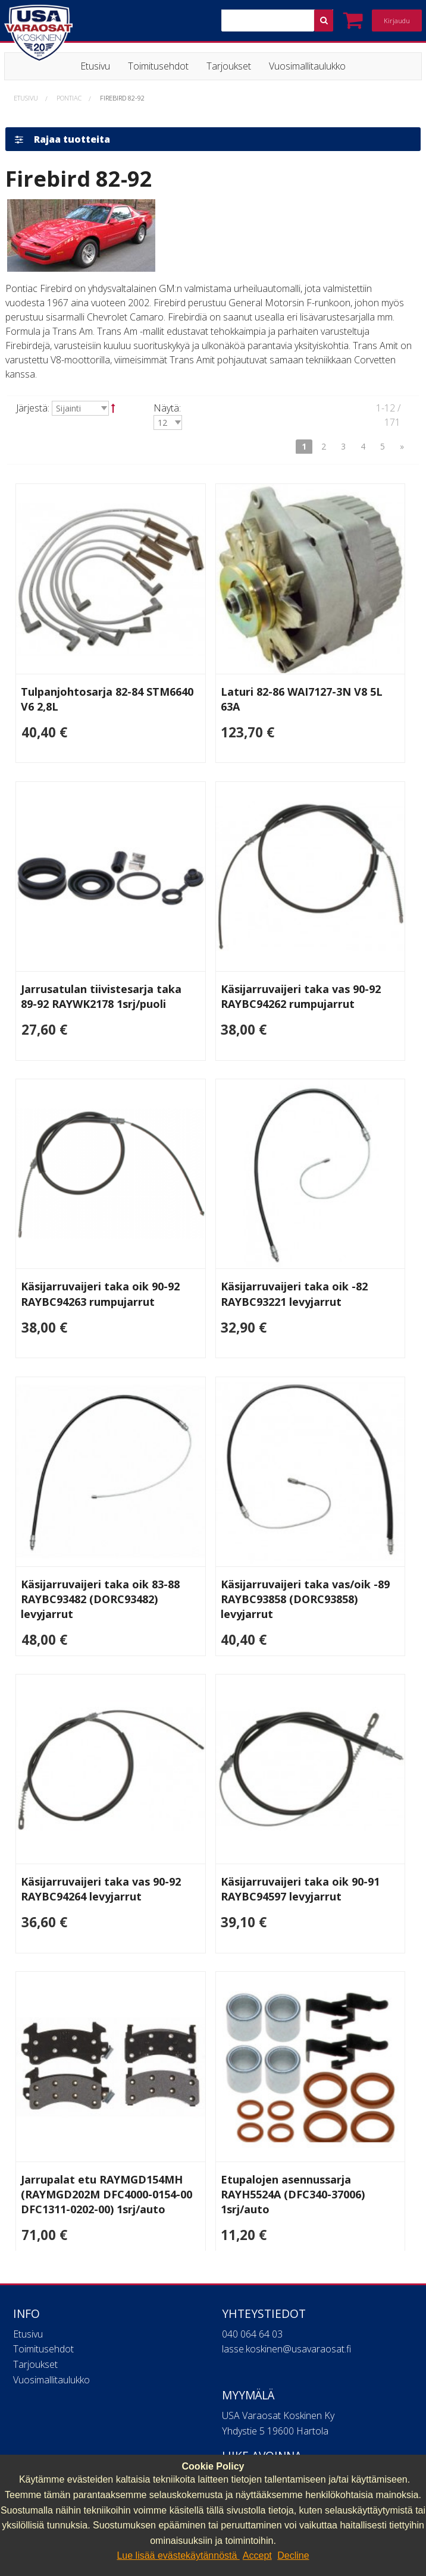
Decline (293, 2555)
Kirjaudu (397, 20)
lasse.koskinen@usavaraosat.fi (286, 2341)
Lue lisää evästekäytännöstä (178, 2555)
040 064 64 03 (252, 2326)
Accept (257, 2555)
